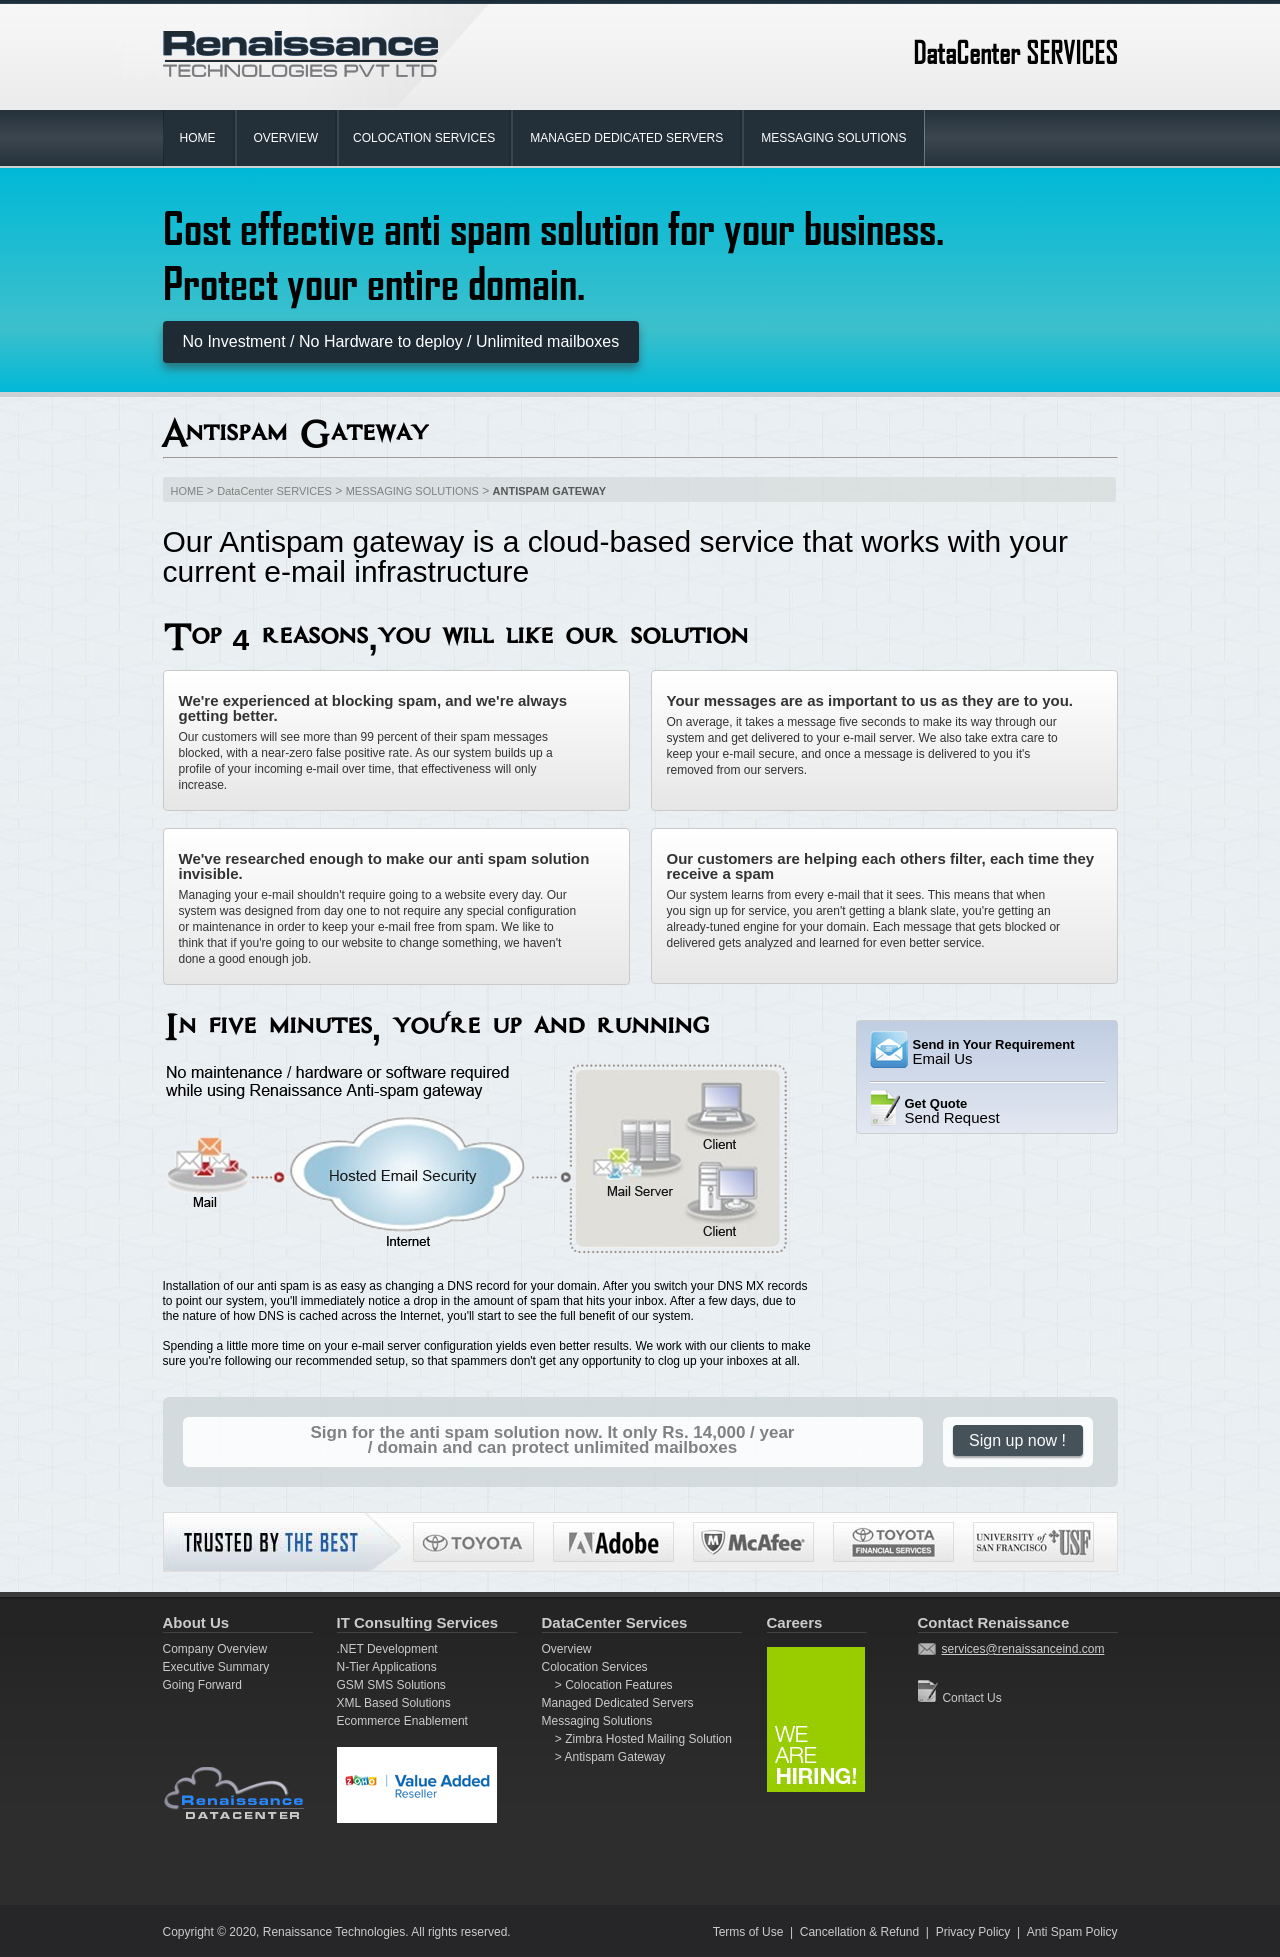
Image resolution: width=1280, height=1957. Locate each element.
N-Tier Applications (387, 1667)
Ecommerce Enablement (402, 1721)
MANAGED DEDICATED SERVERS (626, 138)
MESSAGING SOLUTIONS (833, 138)
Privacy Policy (973, 1932)
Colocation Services (595, 1667)
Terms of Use (748, 1932)
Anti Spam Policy (1072, 1932)
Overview (567, 1649)
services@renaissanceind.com (1023, 1649)
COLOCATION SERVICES (424, 138)
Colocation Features (617, 1685)
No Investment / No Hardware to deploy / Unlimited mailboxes (401, 341)
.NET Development (387, 1649)
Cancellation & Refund (859, 1932)
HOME (198, 138)
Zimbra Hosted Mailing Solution (647, 1739)
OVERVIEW (286, 138)
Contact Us (971, 1698)
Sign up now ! (1017, 1440)
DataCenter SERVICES (274, 491)
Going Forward (202, 1685)
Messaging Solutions (597, 1721)
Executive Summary (216, 1667)
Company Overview (215, 1649)
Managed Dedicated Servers (618, 1703)
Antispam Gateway (613, 1757)
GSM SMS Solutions (391, 1685)
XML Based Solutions (394, 1703)
